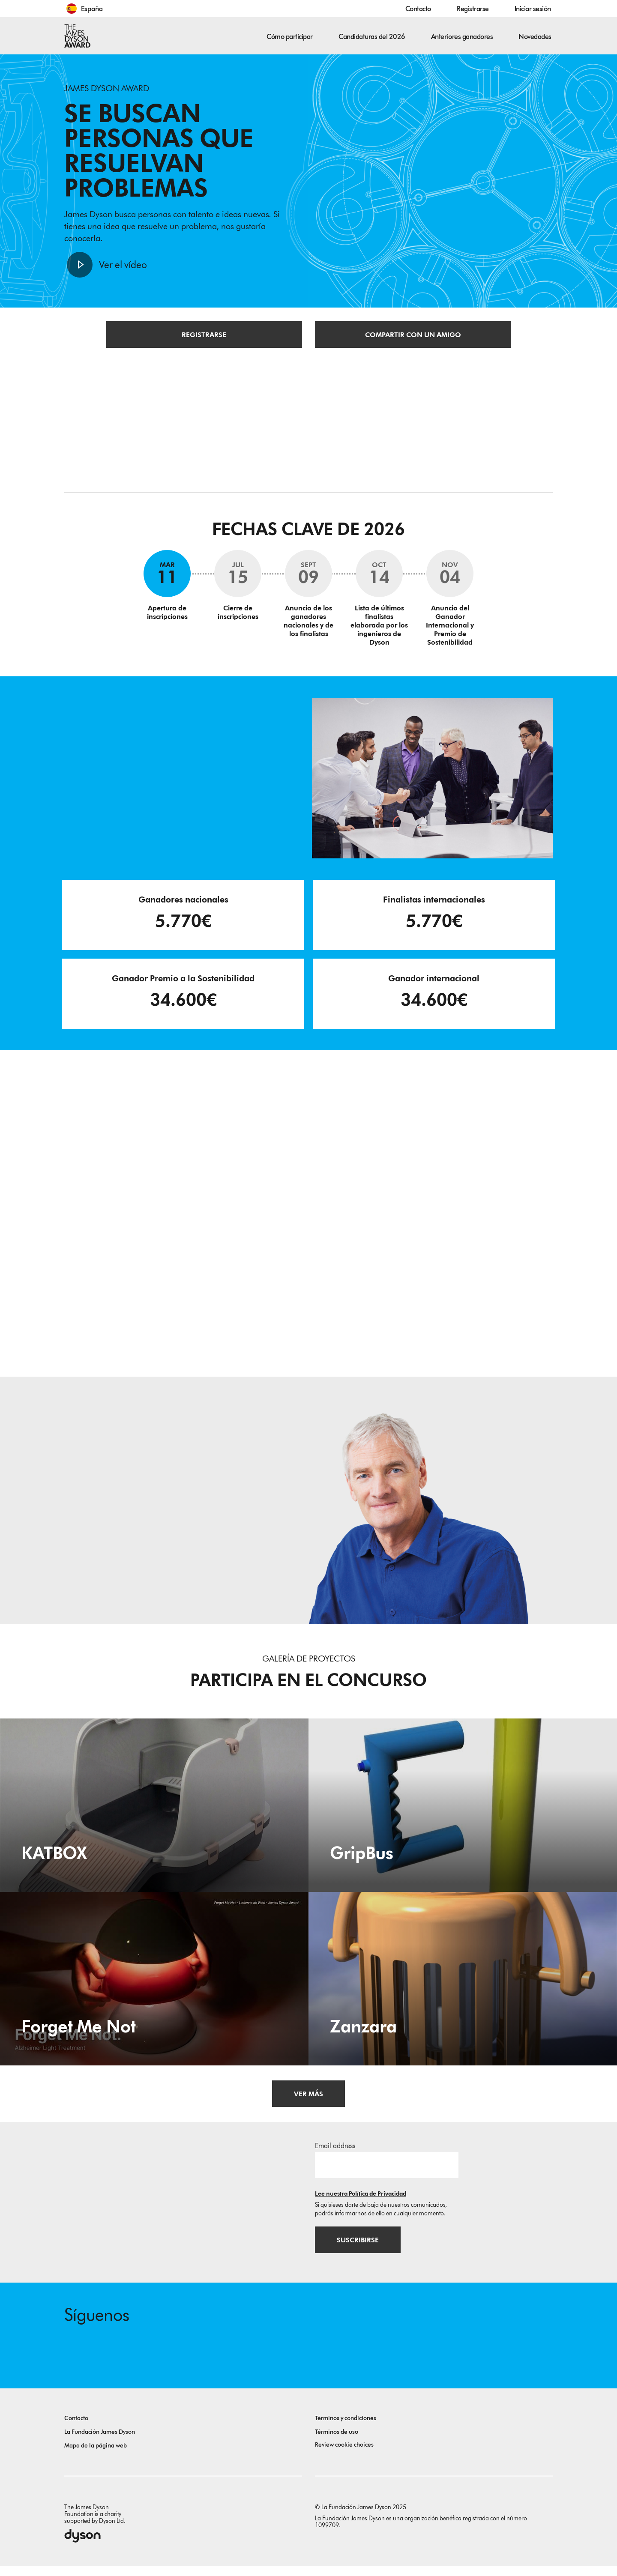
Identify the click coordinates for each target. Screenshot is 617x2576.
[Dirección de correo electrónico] (386, 2172)
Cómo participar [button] (290, 37)
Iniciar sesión (533, 9)
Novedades (534, 37)
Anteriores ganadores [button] (462, 37)
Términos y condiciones (345, 2428)
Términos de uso (336, 2442)
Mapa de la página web (95, 2455)
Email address (335, 2153)
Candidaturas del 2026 (371, 37)
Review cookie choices (344, 2455)
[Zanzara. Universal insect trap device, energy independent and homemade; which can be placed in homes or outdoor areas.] (462, 1985)
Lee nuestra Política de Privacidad (360, 2201)
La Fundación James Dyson (99, 2442)
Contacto (418, 9)
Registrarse (473, 9)
